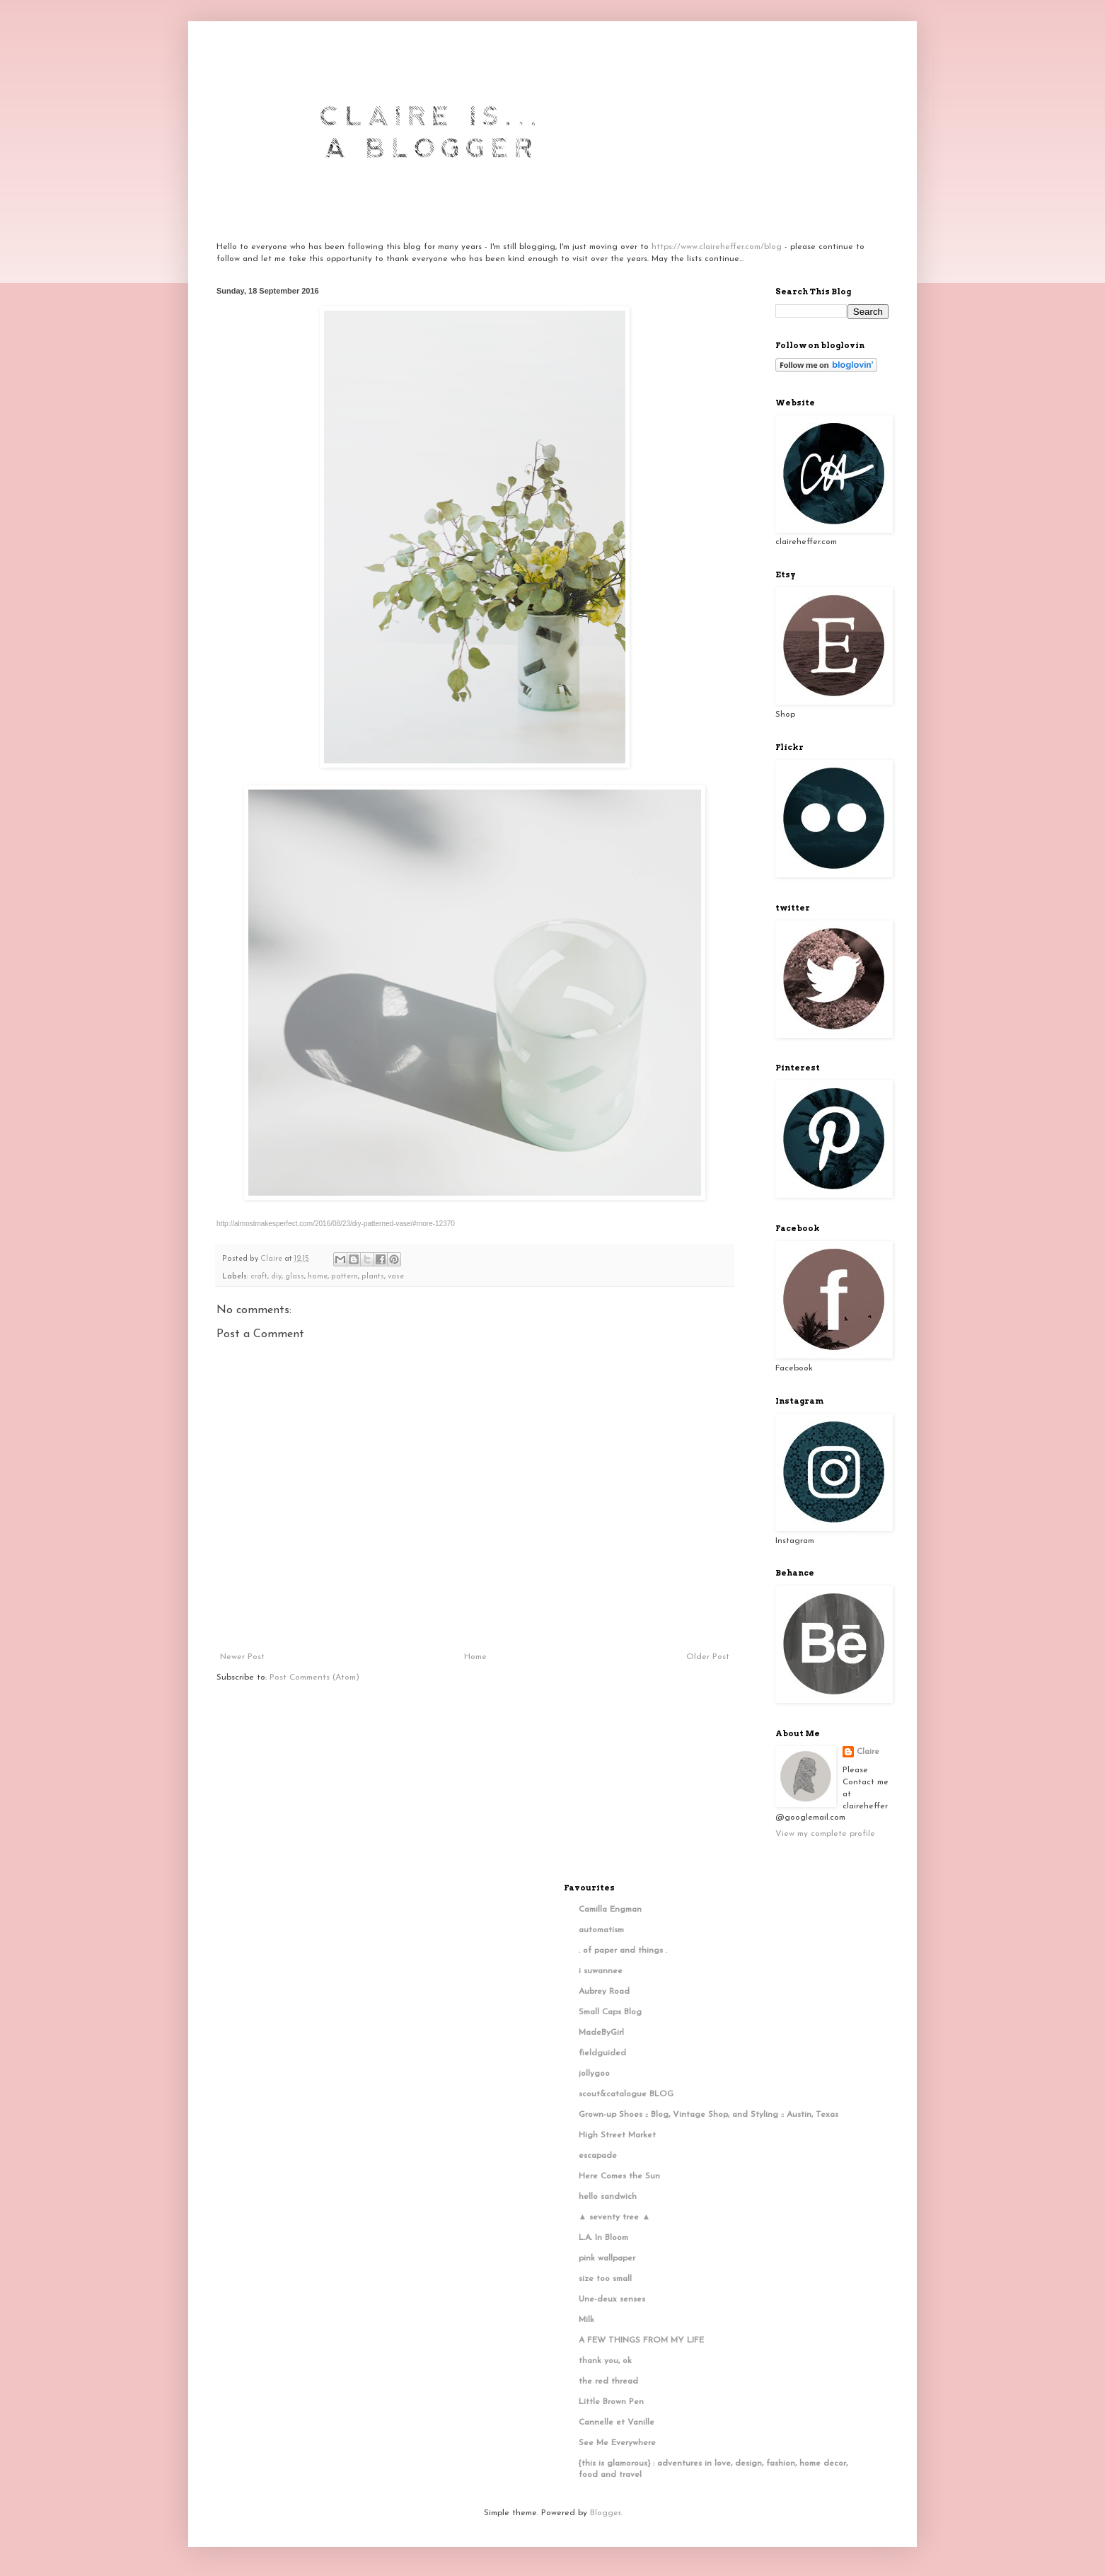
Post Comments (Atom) (314, 1677)
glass (294, 1277)
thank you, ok (605, 2361)
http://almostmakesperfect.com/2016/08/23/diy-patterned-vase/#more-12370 (335, 1224)
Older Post (707, 1657)
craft (258, 1277)
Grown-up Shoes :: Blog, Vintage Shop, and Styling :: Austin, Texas (708, 2114)
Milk (586, 2320)
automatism (601, 1930)
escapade (598, 2156)
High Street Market (617, 2135)
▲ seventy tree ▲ (615, 2217)
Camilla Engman (610, 1909)
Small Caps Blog (610, 2012)
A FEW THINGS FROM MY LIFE (641, 2340)
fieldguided (602, 2053)
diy (276, 1277)
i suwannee (601, 1971)
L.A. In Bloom (603, 2238)
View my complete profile (825, 1834)
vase (396, 1277)
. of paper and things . (623, 1950)
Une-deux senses (612, 2299)
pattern (344, 1277)
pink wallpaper (607, 2258)
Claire (868, 1752)
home (318, 1277)
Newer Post (242, 1657)
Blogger (605, 2513)
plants (372, 1277)
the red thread (608, 2381)
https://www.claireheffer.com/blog (717, 247)
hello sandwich (608, 2197)
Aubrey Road (604, 1991)
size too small (605, 2279)
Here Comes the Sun (619, 2176)
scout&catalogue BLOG (626, 2094)
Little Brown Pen (611, 2402)
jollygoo (594, 2073)
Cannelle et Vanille (616, 2422)
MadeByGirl (601, 2032)
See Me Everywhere (617, 2443)
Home (475, 1657)
